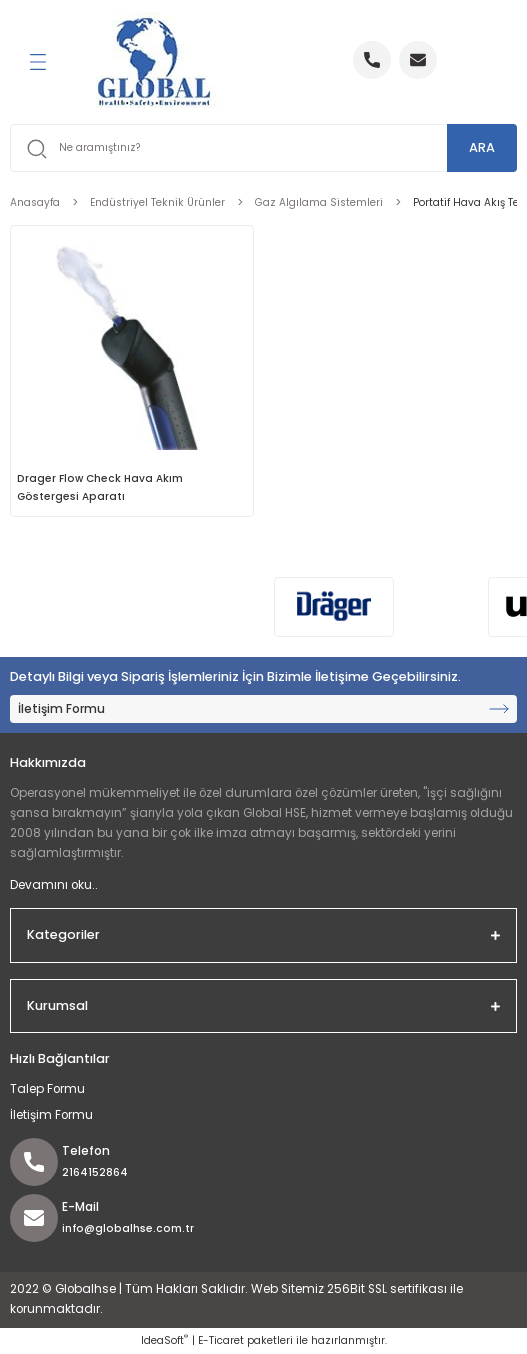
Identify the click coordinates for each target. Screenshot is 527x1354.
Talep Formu (47, 1089)
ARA (482, 147)
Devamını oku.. (54, 885)
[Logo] (154, 62)
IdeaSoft (164, 1340)
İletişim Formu (51, 1115)
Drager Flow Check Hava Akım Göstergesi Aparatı (100, 487)
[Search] (263, 148)
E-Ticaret (221, 1340)
